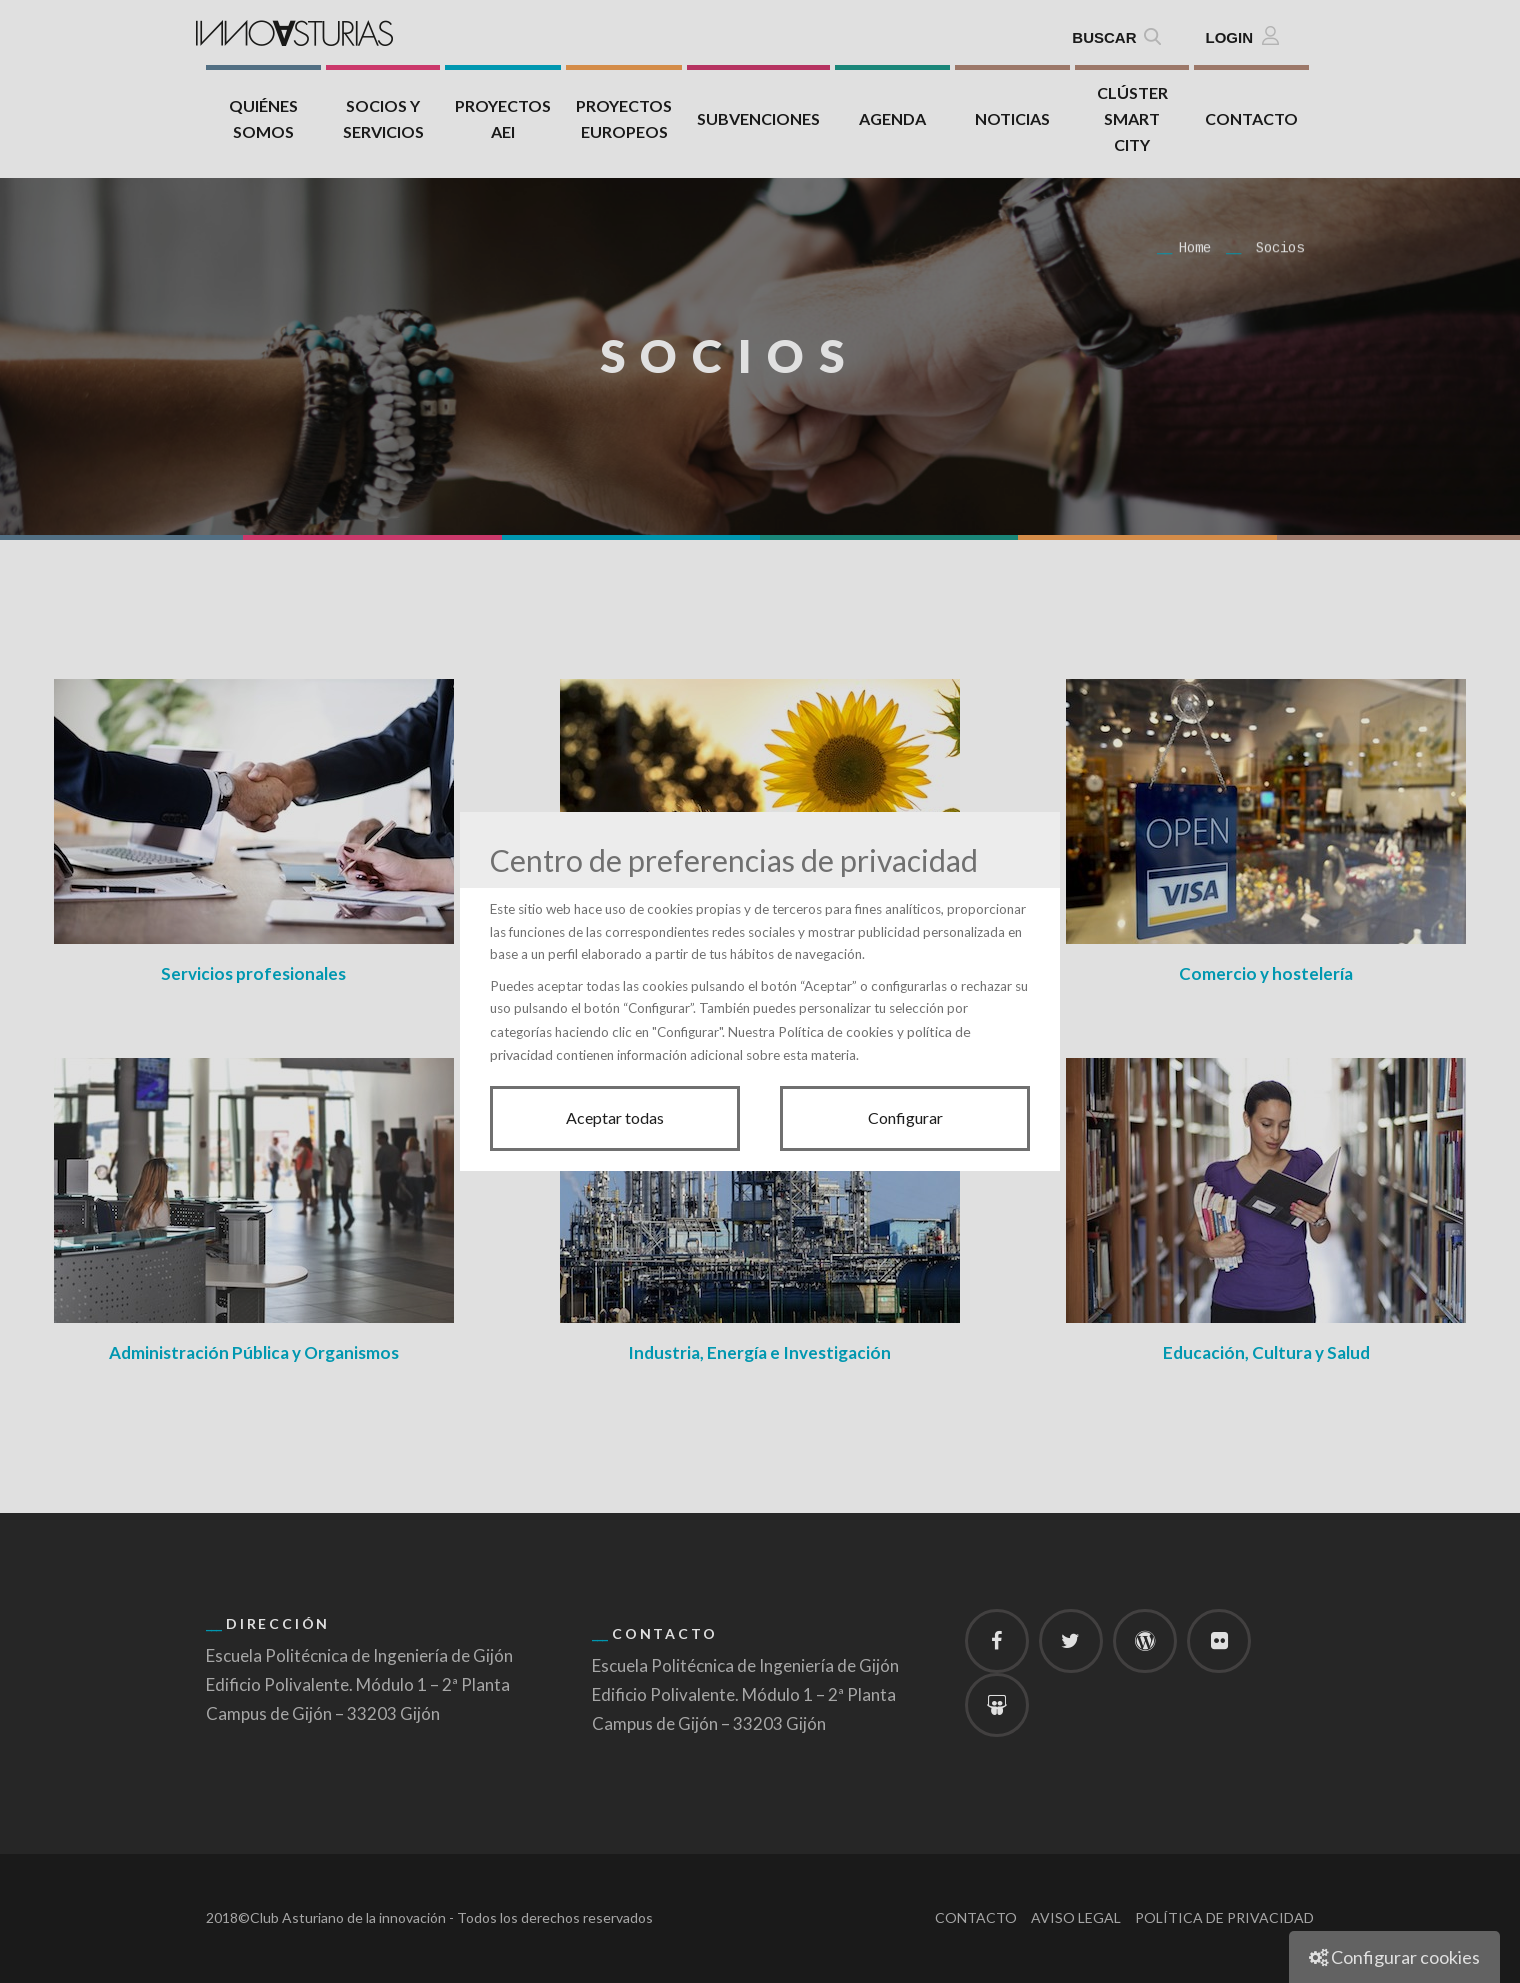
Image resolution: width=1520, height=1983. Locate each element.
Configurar (905, 1117)
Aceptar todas (615, 1117)
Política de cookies (836, 1031)
